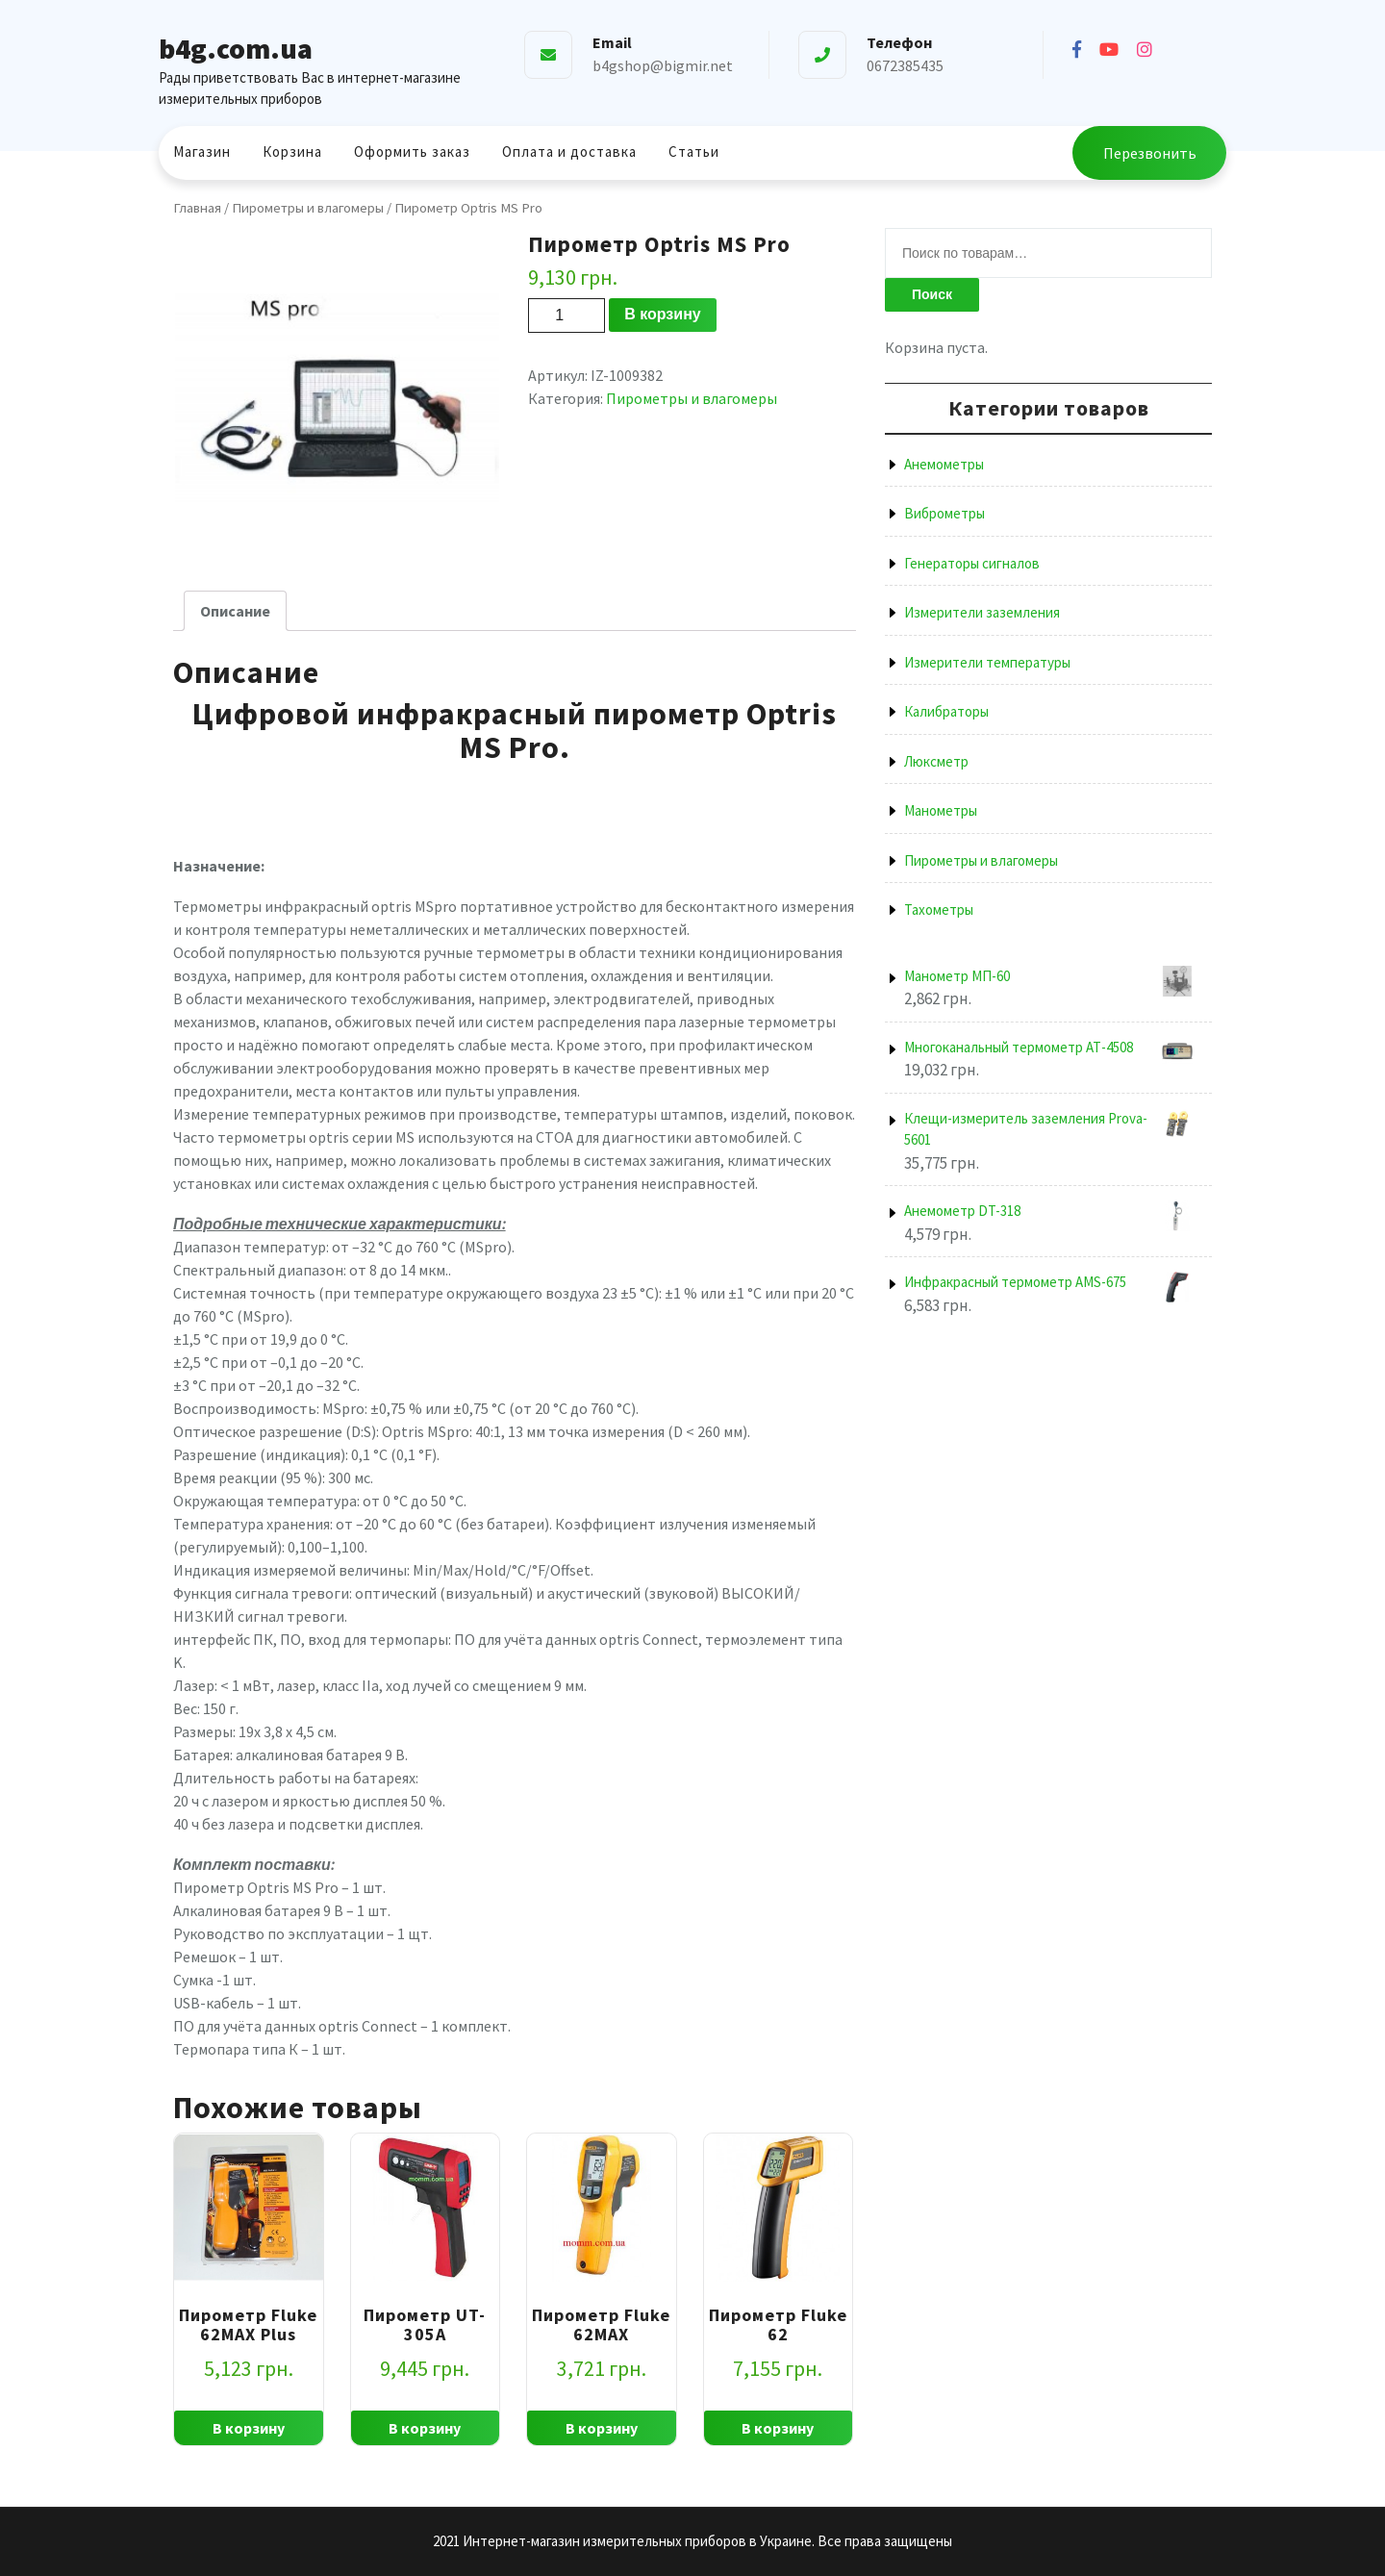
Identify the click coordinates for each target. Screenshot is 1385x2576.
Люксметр (936, 761)
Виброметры (944, 513)
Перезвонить (1149, 153)
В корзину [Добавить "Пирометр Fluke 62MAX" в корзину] (602, 2427)
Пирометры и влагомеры (308, 207)
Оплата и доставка (569, 151)
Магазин (202, 151)
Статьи (693, 151)
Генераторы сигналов (972, 563)
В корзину (662, 314)
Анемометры (944, 464)
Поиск (932, 294)
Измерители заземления (982, 612)
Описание (235, 610)
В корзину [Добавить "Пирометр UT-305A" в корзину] (425, 2427)
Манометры (940, 810)
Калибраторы (946, 711)
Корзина (292, 151)
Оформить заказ (412, 151)
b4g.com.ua (236, 48)
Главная (197, 207)
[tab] (235, 611)
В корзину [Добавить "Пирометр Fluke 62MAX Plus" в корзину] (249, 2427)
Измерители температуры (987, 662)
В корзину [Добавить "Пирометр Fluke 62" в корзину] (778, 2427)
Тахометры (938, 909)
